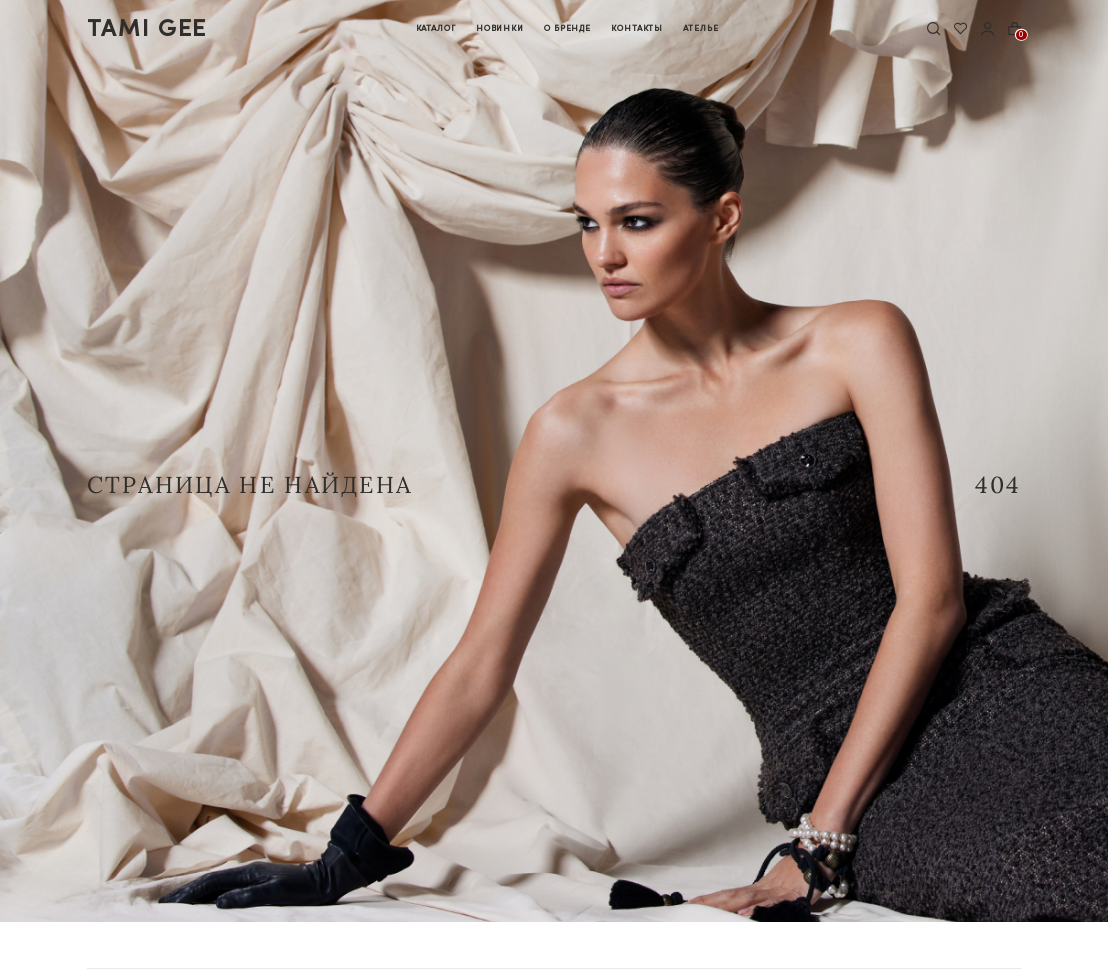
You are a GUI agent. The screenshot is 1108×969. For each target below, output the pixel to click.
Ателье (700, 27)
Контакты (637, 27)
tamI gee (147, 28)
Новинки (500, 27)
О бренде (567, 27)
